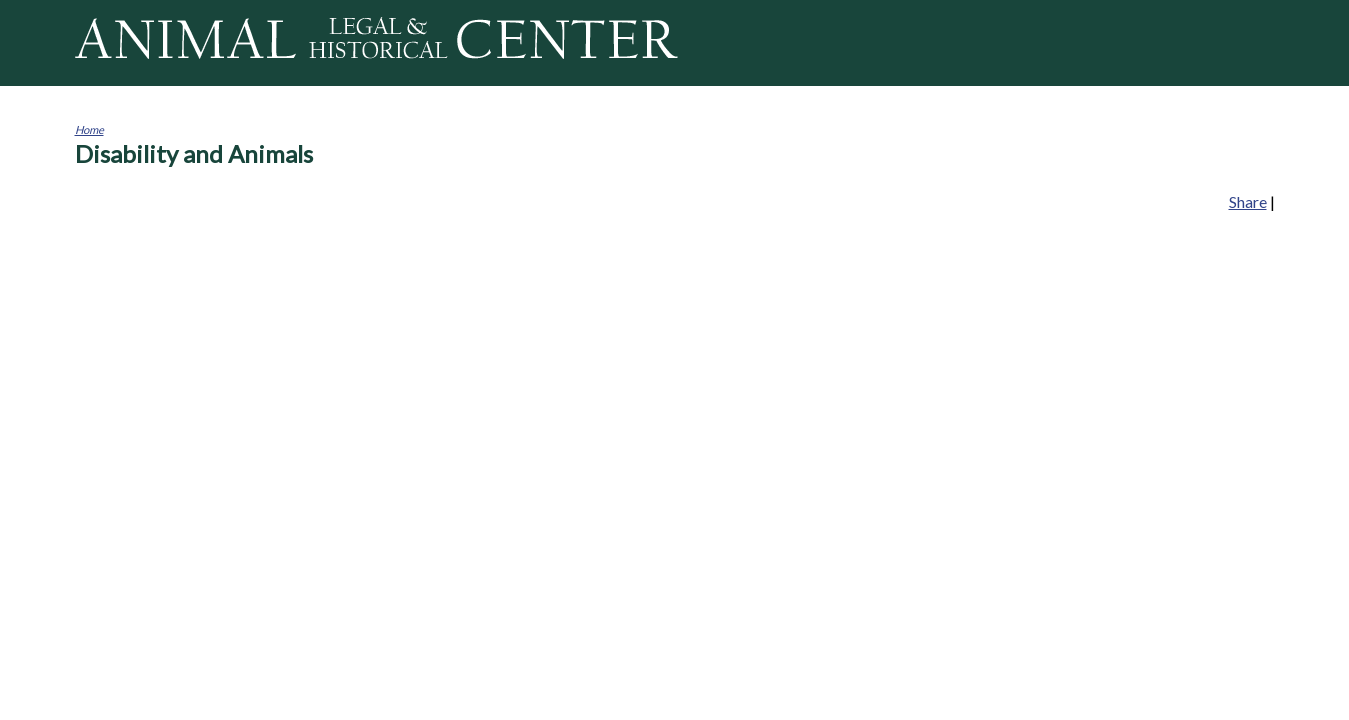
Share (1248, 201)
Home (89, 129)
